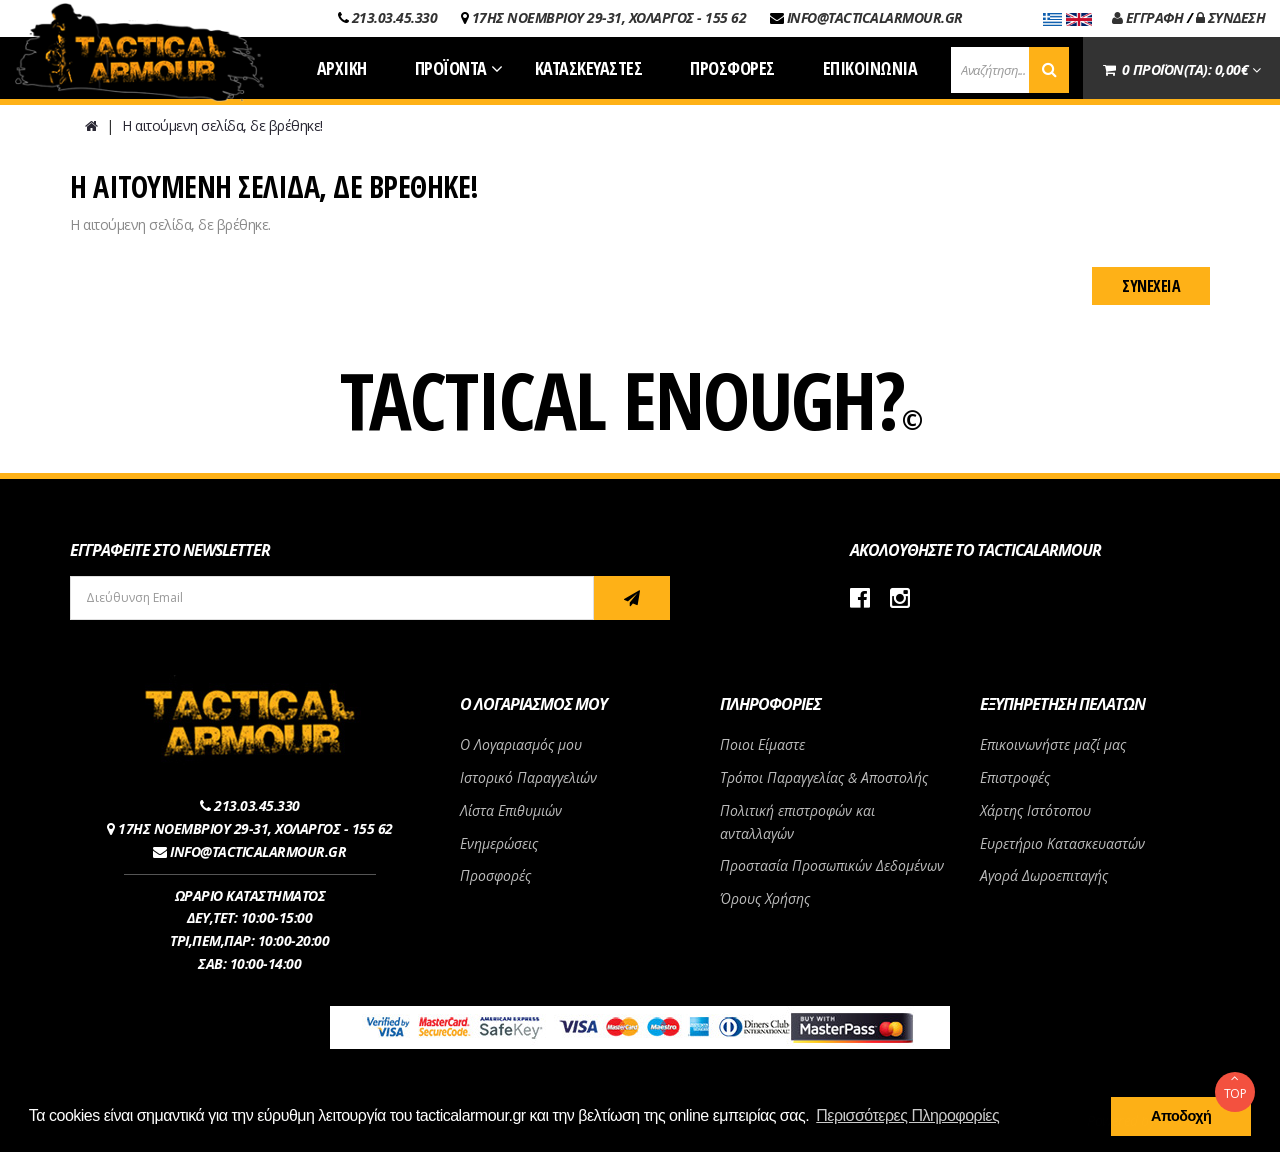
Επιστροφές (1015, 777)
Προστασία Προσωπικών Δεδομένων (832, 865)
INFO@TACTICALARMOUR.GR (875, 17)
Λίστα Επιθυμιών (511, 810)
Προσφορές (495, 875)
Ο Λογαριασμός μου (521, 744)
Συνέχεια (1151, 286)
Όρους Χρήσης (765, 898)
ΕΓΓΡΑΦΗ (1148, 17)
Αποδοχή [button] (1181, 1116)
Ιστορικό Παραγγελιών (528, 777)
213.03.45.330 (395, 17)
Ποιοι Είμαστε (762, 744)
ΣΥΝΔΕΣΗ (1231, 17)
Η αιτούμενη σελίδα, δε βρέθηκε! (222, 125)
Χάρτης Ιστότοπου (1035, 810)
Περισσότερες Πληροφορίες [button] (907, 1115)
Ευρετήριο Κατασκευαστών (1062, 843)
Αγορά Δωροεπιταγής (1044, 875)
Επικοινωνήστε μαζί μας (1053, 744)
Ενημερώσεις (499, 843)
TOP (1235, 1087)
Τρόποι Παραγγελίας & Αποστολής (824, 777)
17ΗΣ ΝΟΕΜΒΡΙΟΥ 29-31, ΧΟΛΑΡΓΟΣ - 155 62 (609, 17)
